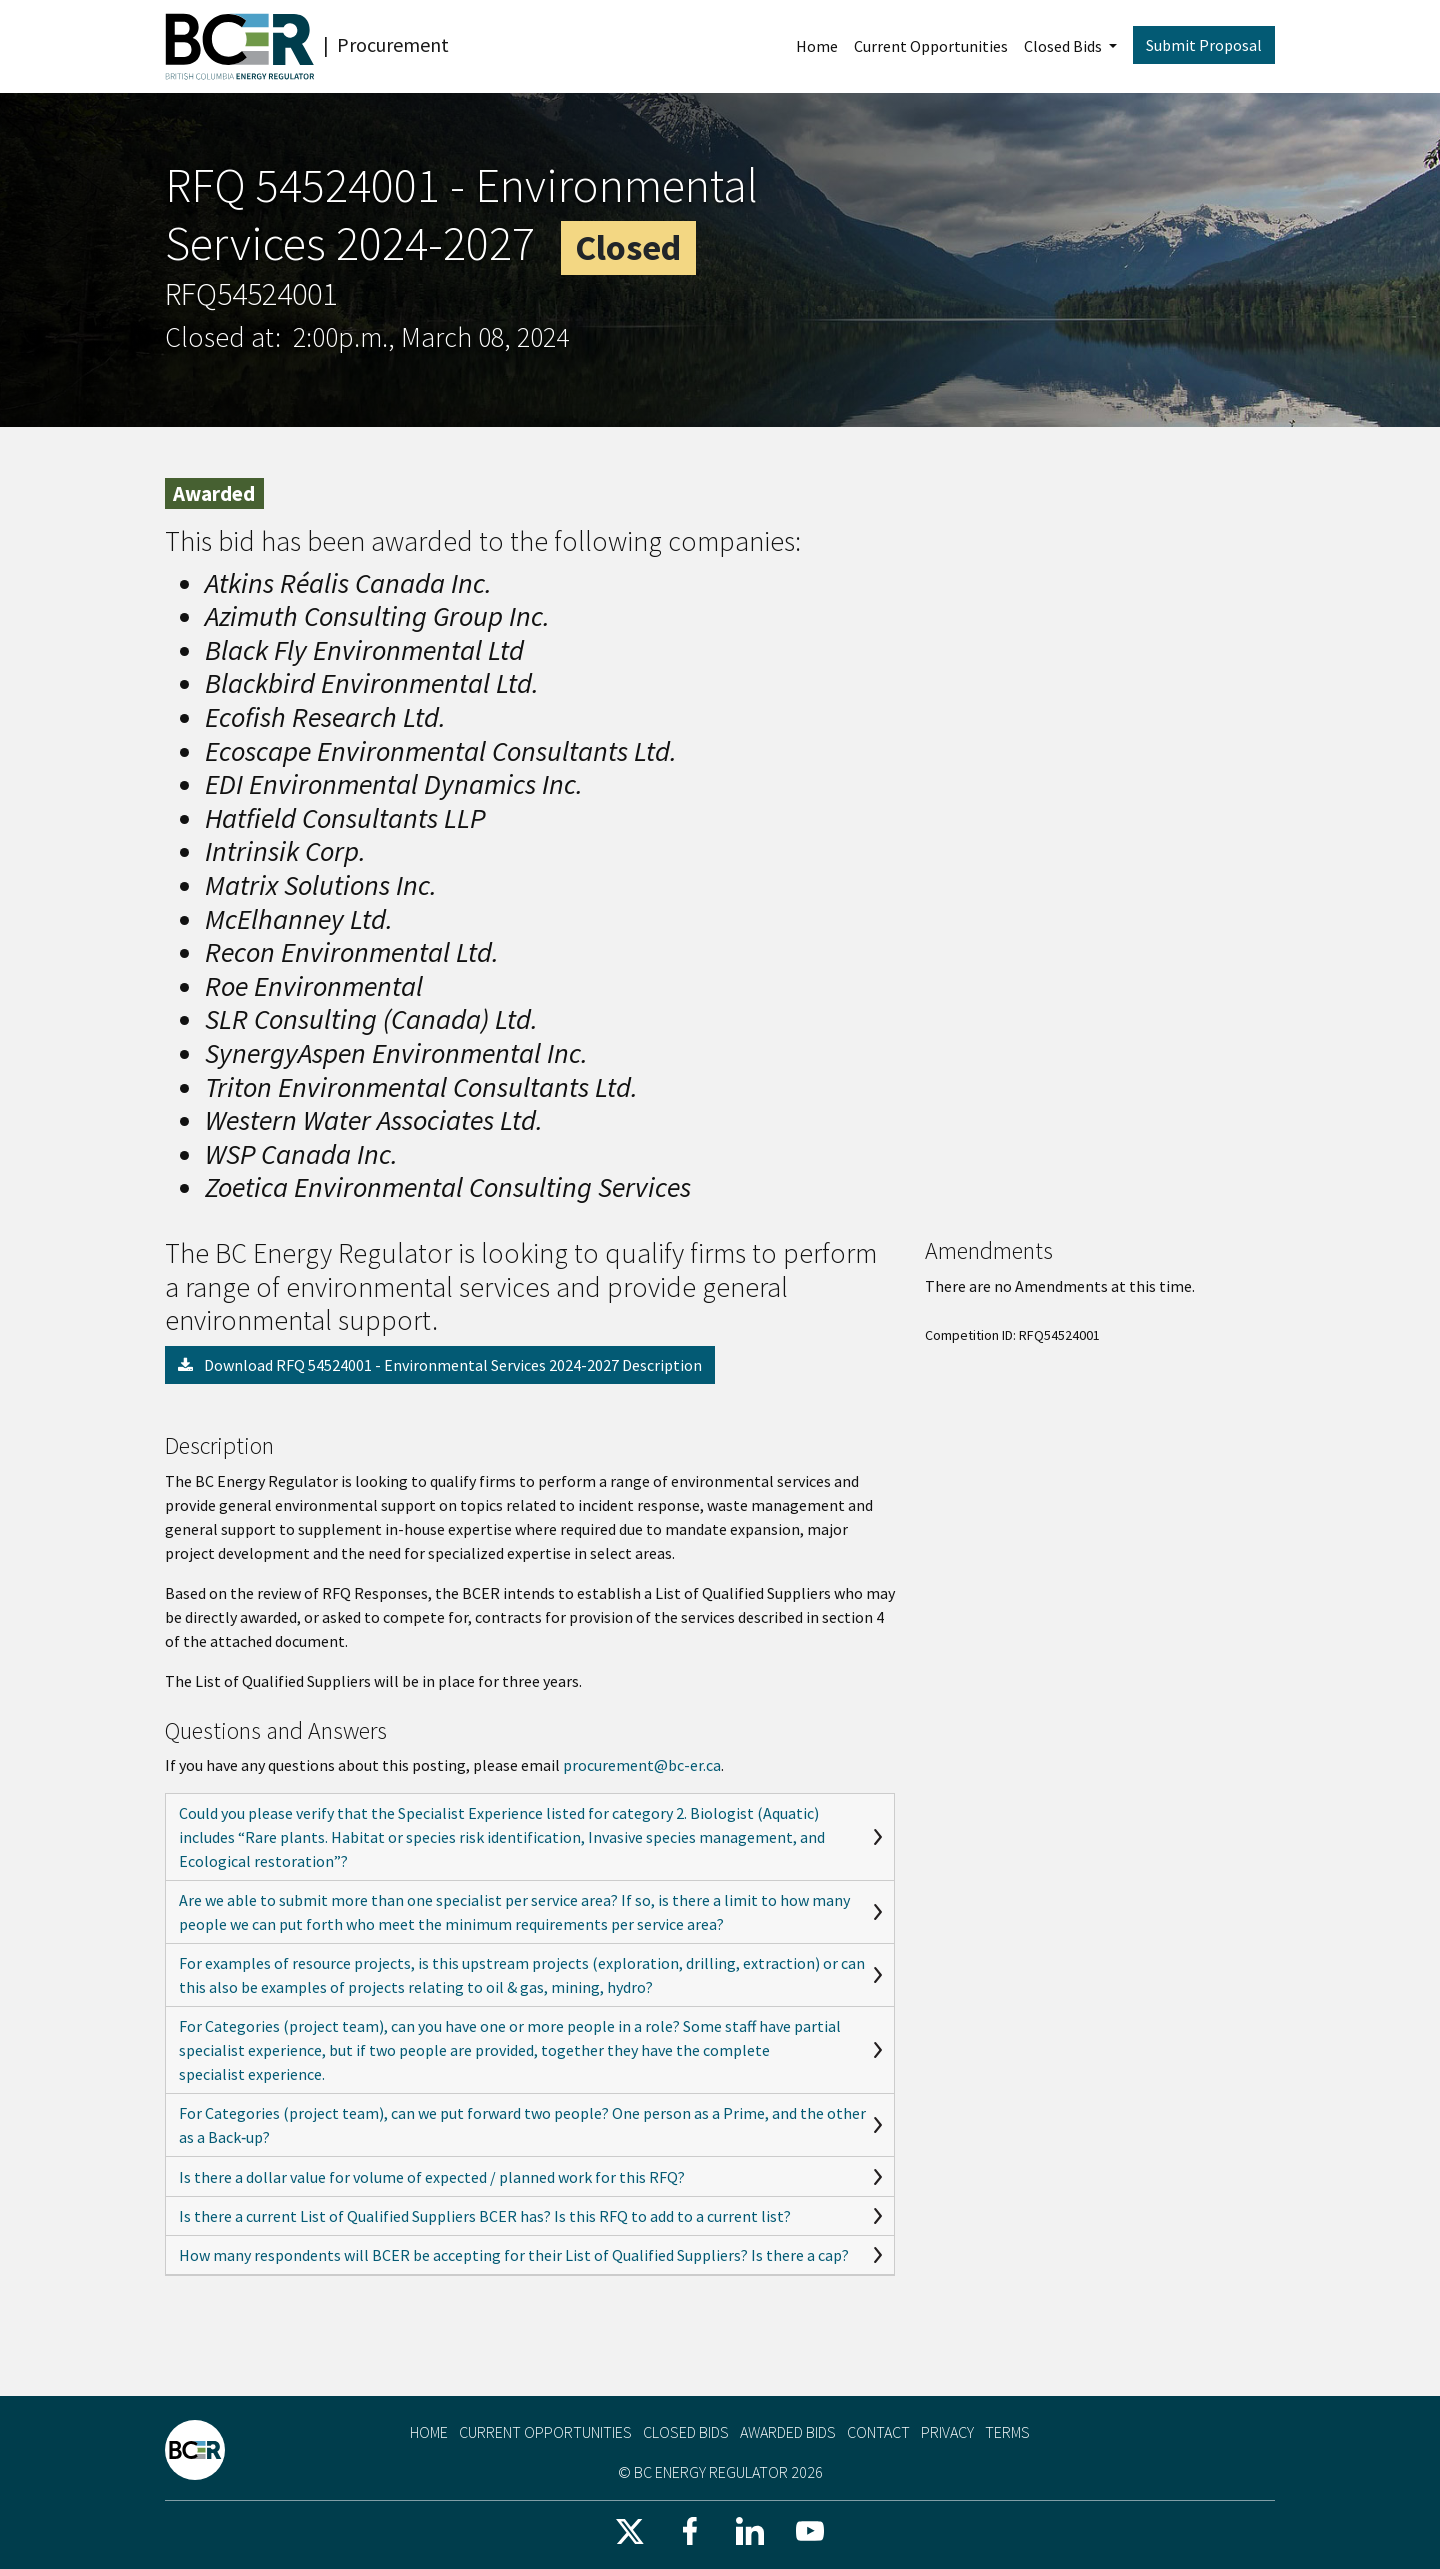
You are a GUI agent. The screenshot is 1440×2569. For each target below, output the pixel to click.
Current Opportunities (931, 46)
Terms (1007, 2432)
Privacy (947, 2432)
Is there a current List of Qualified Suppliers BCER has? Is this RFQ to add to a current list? (485, 2216)
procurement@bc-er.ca (642, 1765)
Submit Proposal (1204, 45)
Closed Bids (1064, 46)
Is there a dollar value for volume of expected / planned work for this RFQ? (432, 2177)
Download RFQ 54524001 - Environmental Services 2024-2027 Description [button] (440, 1365)
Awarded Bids (788, 2432)
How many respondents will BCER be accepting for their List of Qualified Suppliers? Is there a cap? (514, 2255)
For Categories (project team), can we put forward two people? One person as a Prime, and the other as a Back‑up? (522, 2125)
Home (817, 46)
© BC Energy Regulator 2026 (720, 2472)
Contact (878, 2432)
